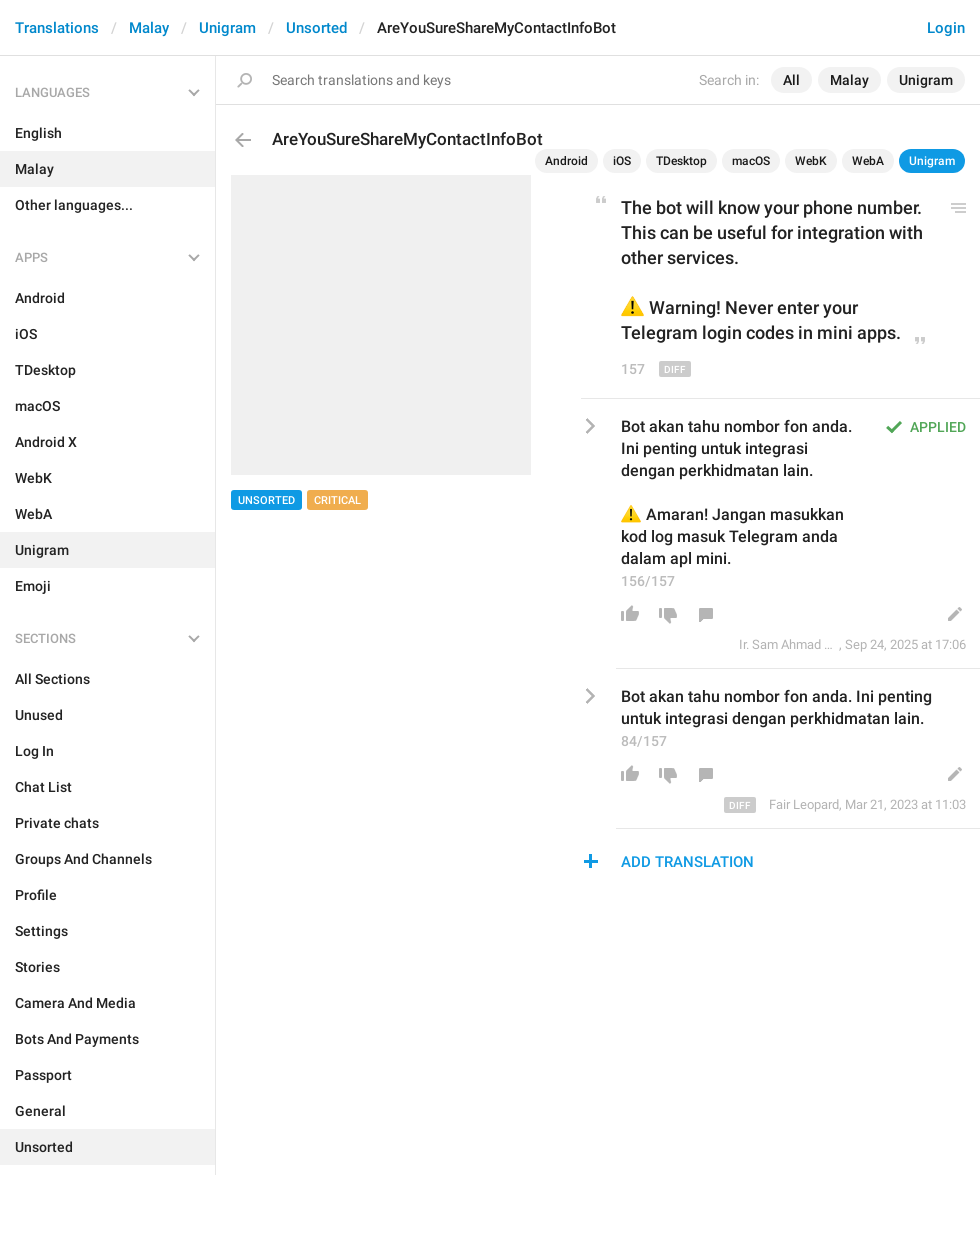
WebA (868, 161)
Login (946, 28)
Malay (149, 28)
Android (566, 161)
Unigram (227, 28)
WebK (811, 161)
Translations (57, 28)
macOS (751, 161)
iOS (622, 161)
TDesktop (681, 161)
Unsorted (316, 28)
